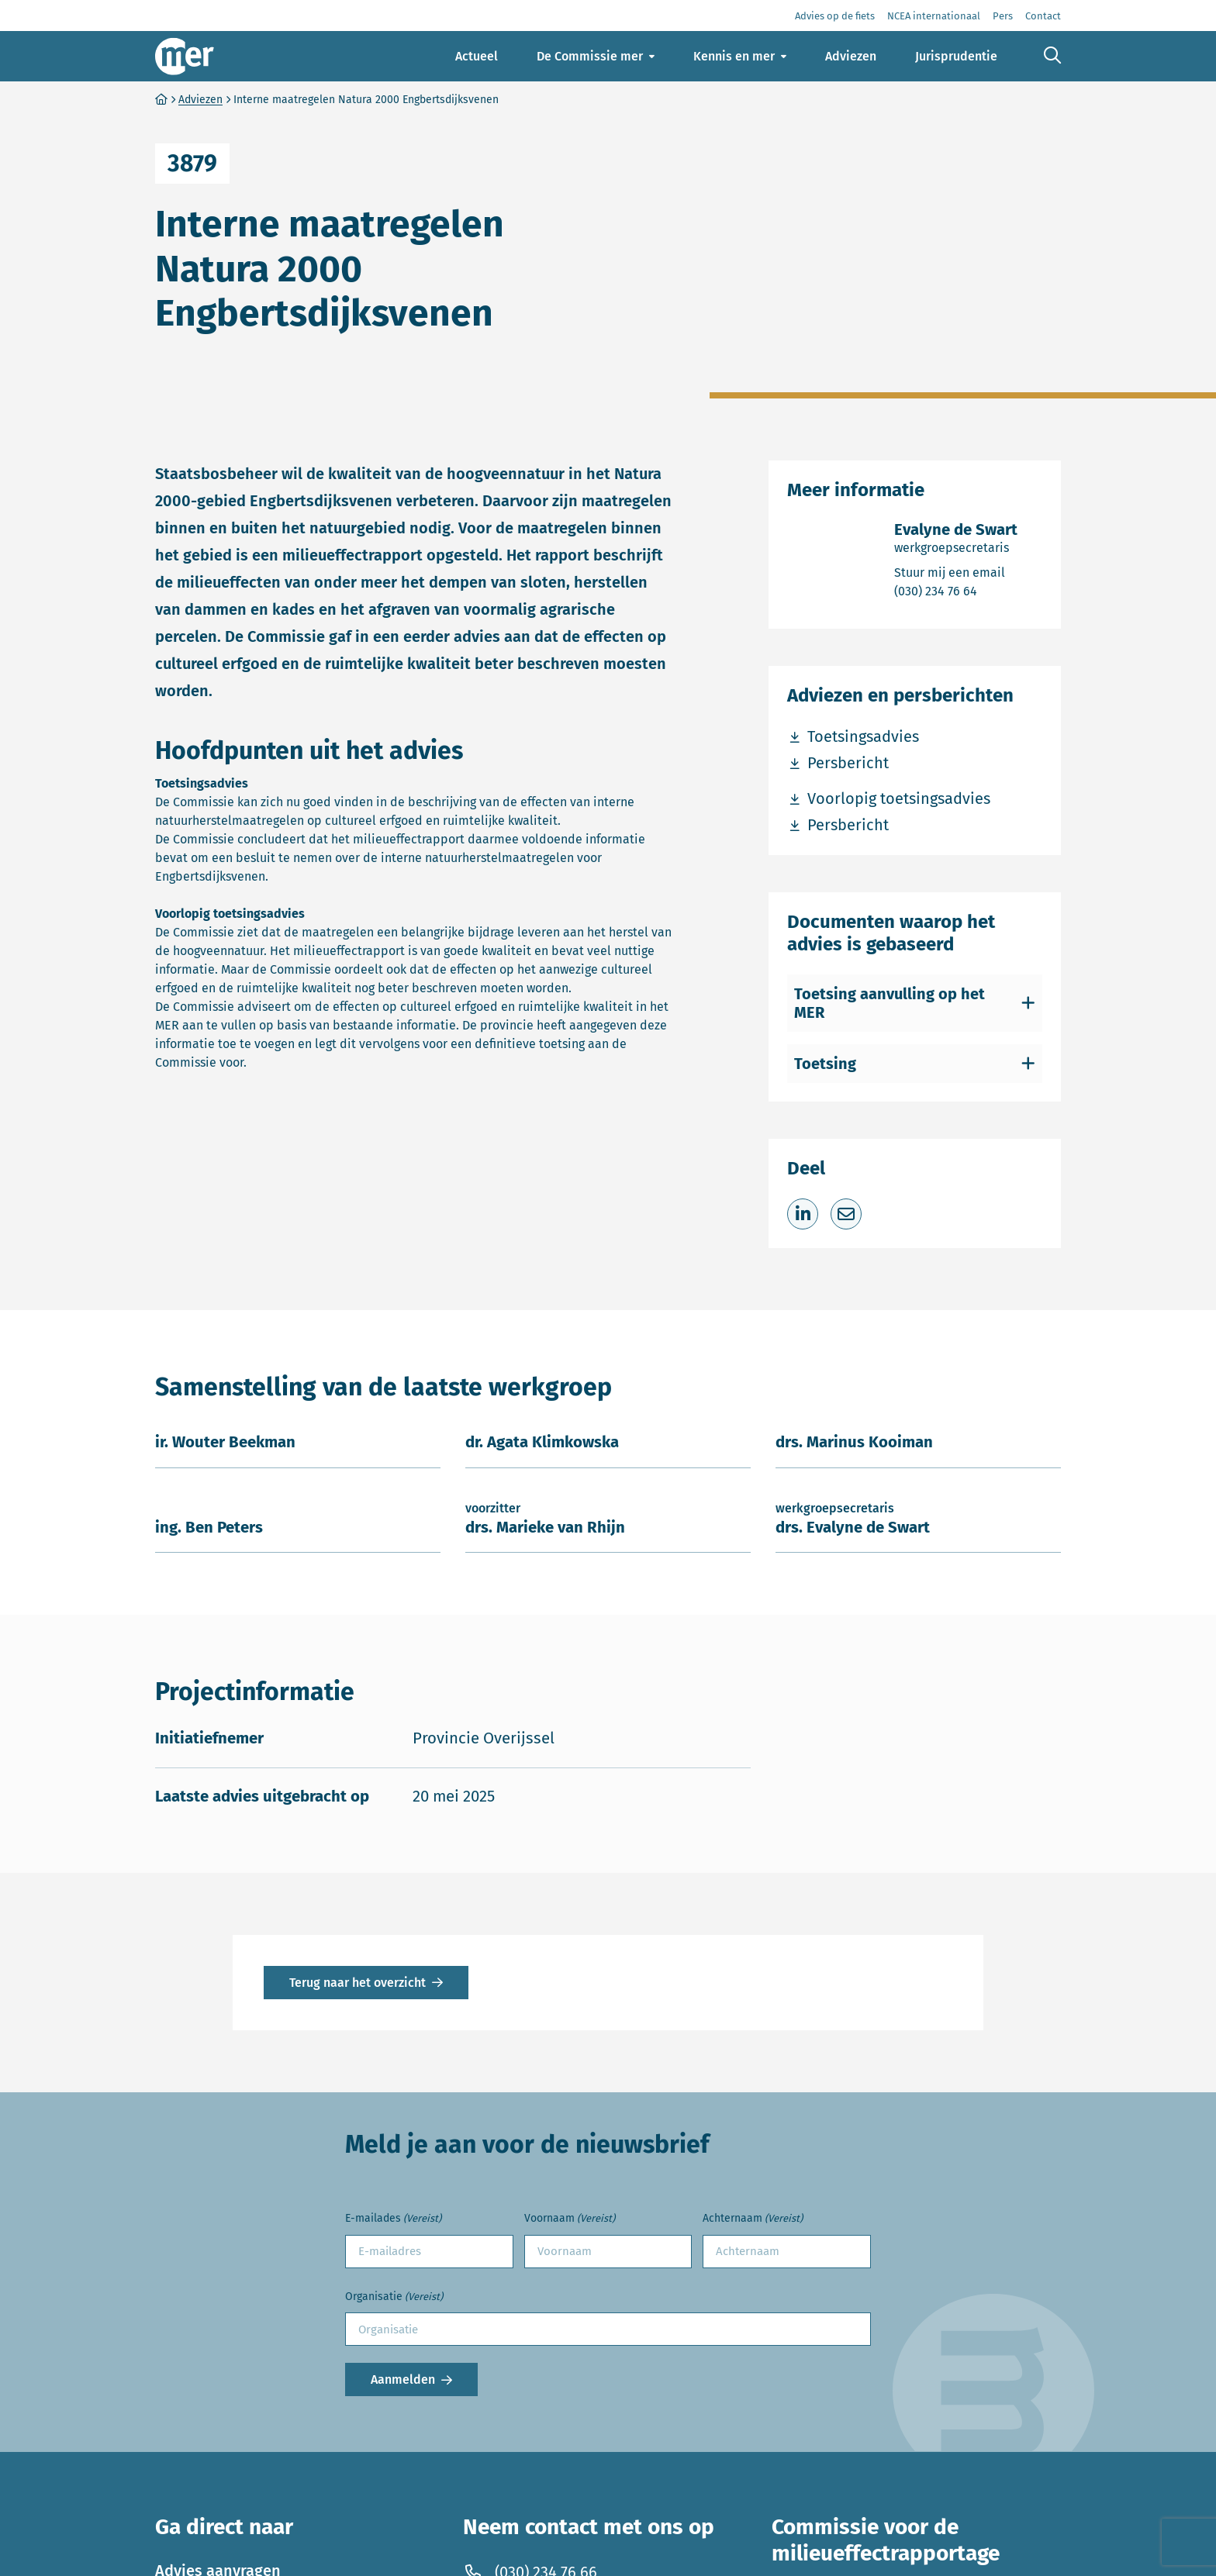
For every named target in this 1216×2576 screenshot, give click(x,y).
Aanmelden (403, 2379)
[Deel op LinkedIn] (802, 1213)
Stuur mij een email (955, 572)
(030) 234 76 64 (955, 590)
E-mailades (393, 2219)
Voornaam (569, 2219)
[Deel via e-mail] (846, 1213)
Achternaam (753, 2219)
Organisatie (394, 2297)
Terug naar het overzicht (357, 1982)
